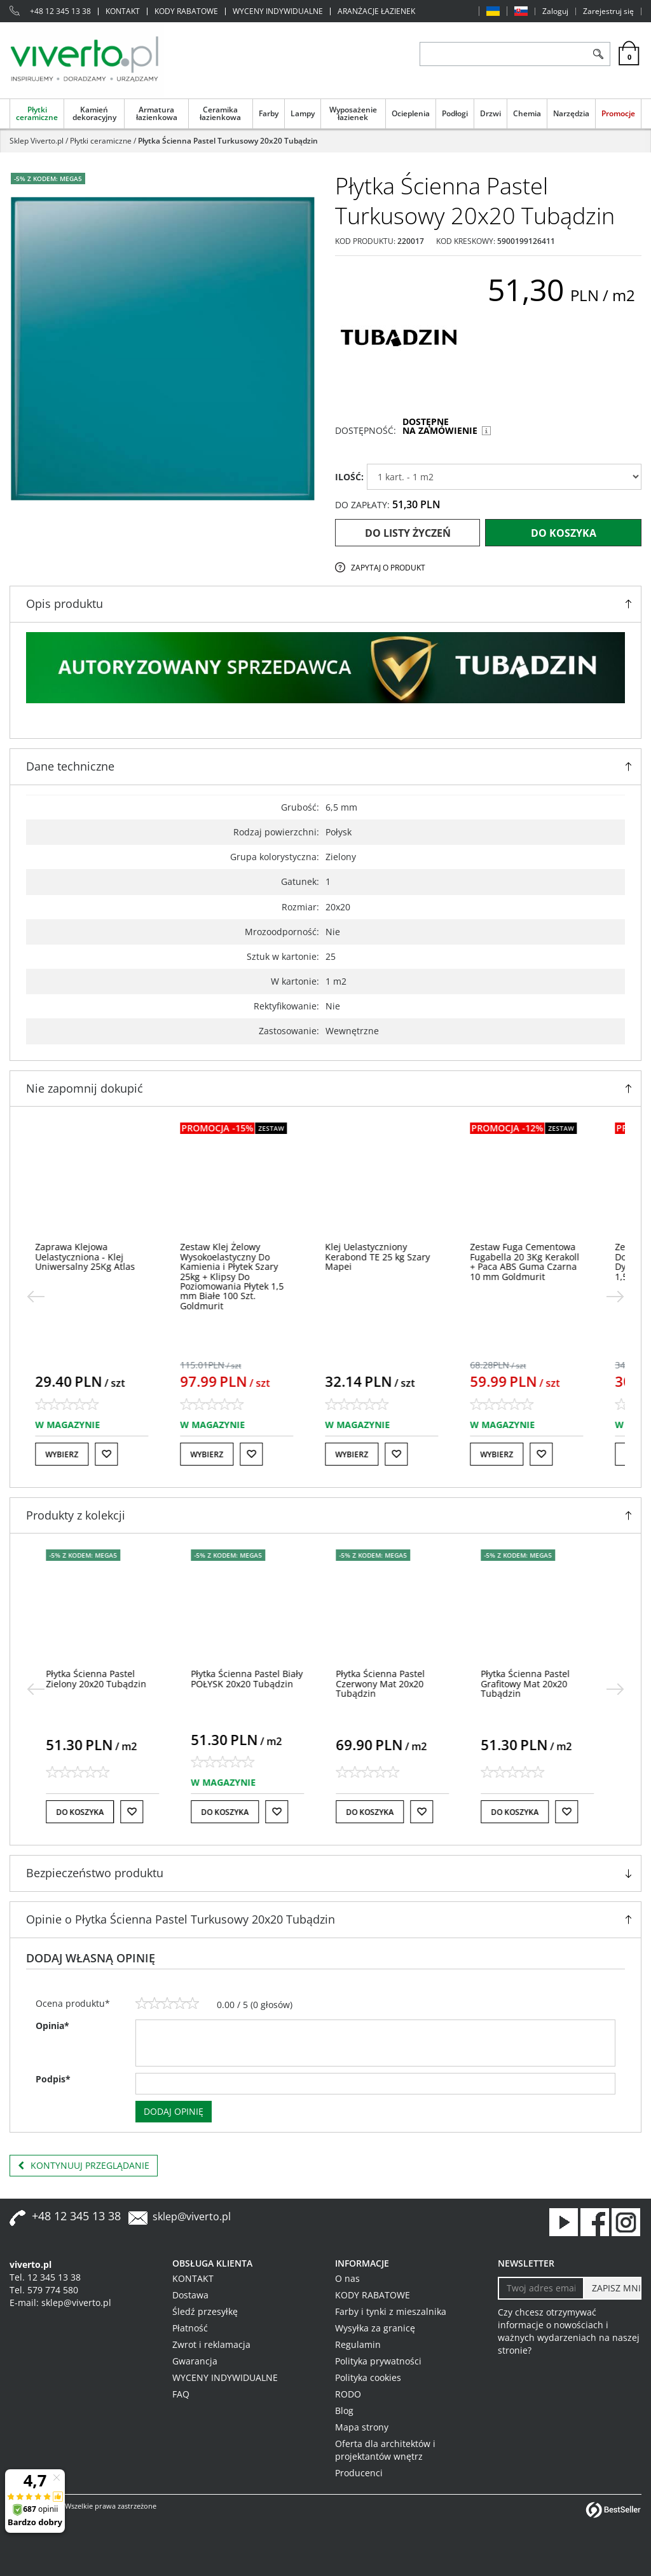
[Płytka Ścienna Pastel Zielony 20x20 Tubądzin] (101, 1678)
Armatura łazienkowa (156, 113)
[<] (35, 1296)
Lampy (303, 113)
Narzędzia (571, 113)
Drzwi (490, 113)
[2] (154, 2003)
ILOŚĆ (349, 477)
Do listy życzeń (408, 533)
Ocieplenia (411, 113)
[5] (192, 2003)
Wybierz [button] (78, 1454)
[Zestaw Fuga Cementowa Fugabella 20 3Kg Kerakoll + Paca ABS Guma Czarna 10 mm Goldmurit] (541, 1261)
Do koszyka (563, 533)
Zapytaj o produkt (388, 567)
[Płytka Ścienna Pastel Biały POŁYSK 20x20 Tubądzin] (252, 1678)
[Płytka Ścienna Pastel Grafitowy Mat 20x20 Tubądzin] (530, 1683)
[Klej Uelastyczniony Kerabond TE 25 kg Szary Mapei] (393, 1256)
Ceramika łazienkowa (220, 113)
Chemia (527, 113)
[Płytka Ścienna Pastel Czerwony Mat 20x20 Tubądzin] (385, 1683)
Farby (268, 113)
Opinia (52, 2026)
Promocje (618, 113)
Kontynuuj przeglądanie (83, 2165)
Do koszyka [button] (85, 1812)
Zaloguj (555, 11)
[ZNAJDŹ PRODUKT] (503, 54)
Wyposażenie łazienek (353, 113)
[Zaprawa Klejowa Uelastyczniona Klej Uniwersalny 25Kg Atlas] (101, 1256)
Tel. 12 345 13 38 (45, 2277)
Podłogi (455, 113)
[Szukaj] (598, 54)
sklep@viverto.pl (192, 2216)
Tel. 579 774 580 (44, 2290)
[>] (615, 1296)
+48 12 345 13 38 (60, 11)
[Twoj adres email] (541, 2288)
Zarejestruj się (608, 11)
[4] (180, 2003)
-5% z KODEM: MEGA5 (48, 178)
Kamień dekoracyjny (94, 113)
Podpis (53, 2079)
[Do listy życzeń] (122, 1454)
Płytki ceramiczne (37, 113)
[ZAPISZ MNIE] (612, 2288)
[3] (167, 2003)
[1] (141, 2003)
